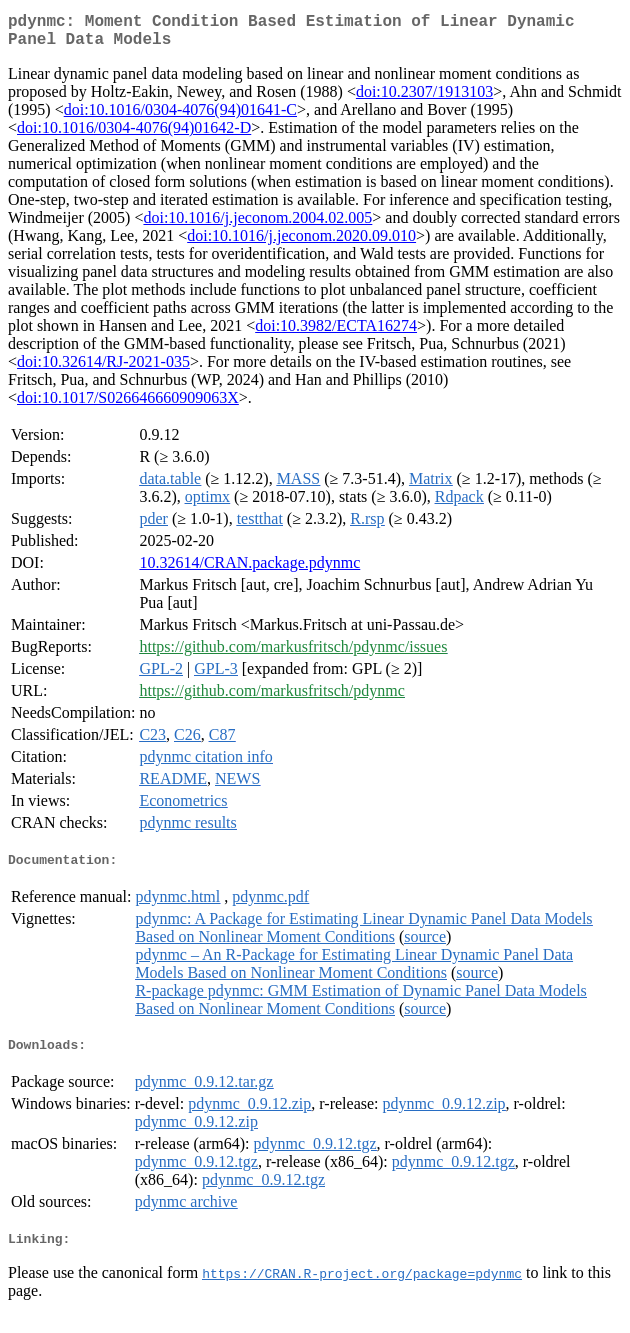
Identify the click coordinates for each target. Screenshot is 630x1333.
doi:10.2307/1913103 (424, 99)
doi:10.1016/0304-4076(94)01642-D (134, 135)
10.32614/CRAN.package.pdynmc (249, 570)
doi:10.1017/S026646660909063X (128, 405)
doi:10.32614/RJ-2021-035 (103, 369)
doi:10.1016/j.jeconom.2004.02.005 (257, 225)
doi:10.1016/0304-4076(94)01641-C (180, 117)
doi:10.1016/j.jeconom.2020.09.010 (301, 243)
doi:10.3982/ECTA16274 (336, 333)
